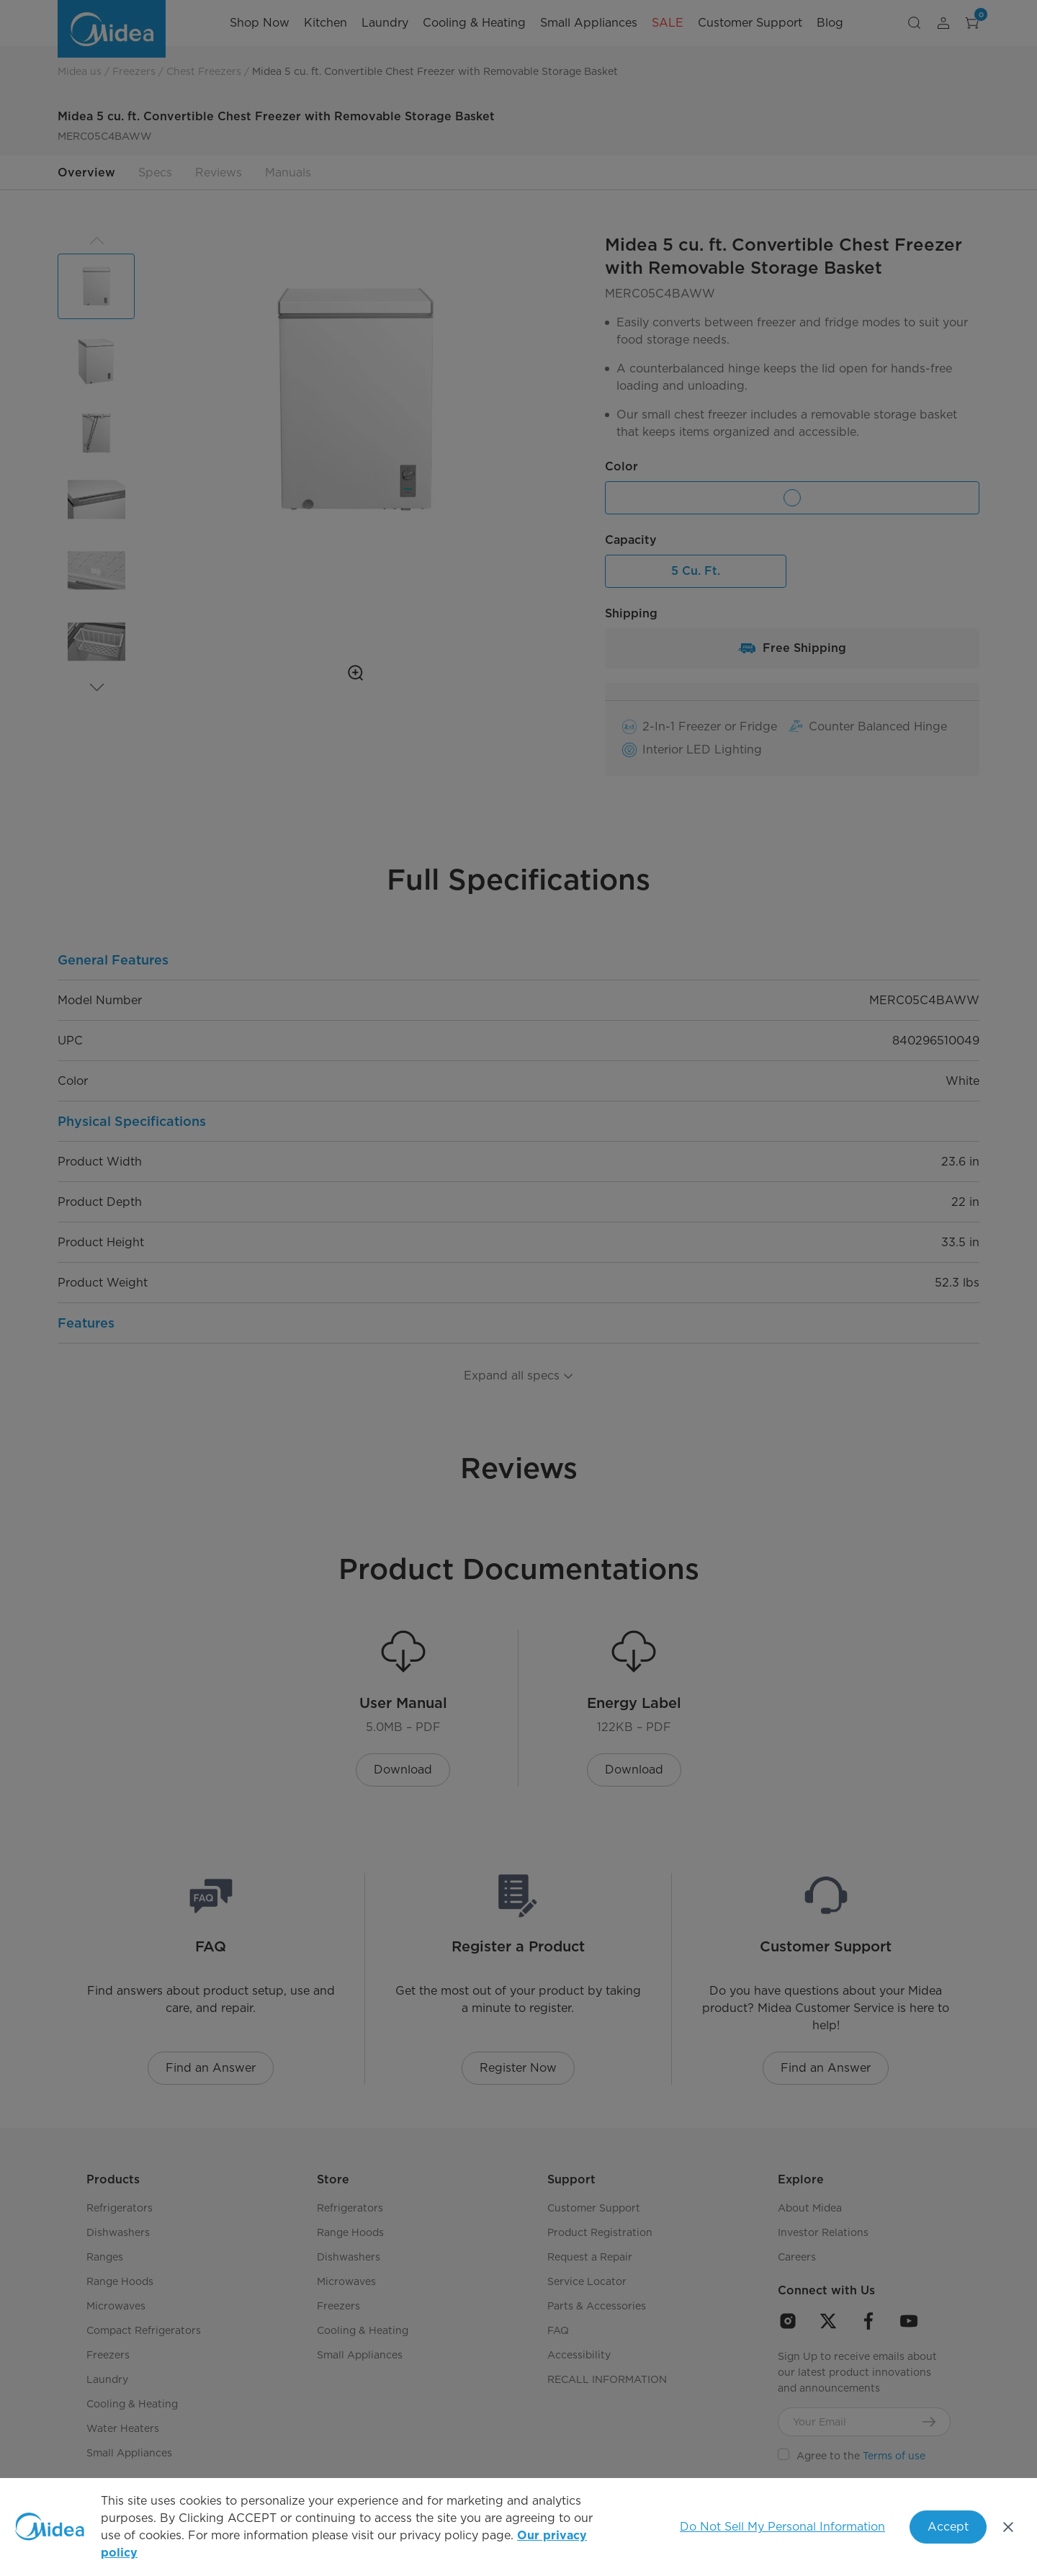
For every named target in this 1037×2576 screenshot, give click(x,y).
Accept (948, 2526)
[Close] (1008, 2527)
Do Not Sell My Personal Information (782, 2526)
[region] (518, 2527)
